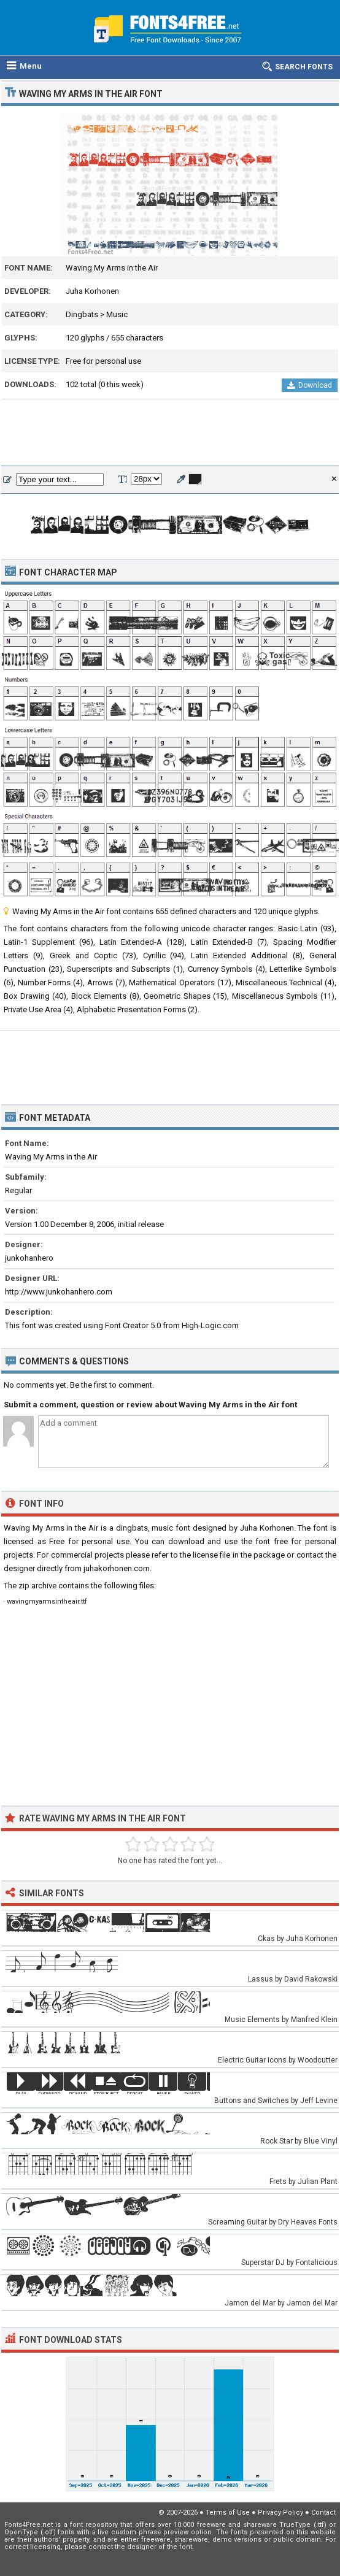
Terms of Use (228, 2512)
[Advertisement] (170, 433)
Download (309, 385)
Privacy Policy (280, 2512)
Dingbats (82, 314)
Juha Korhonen (92, 291)
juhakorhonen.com (116, 1568)
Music (117, 314)
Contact (323, 2512)
